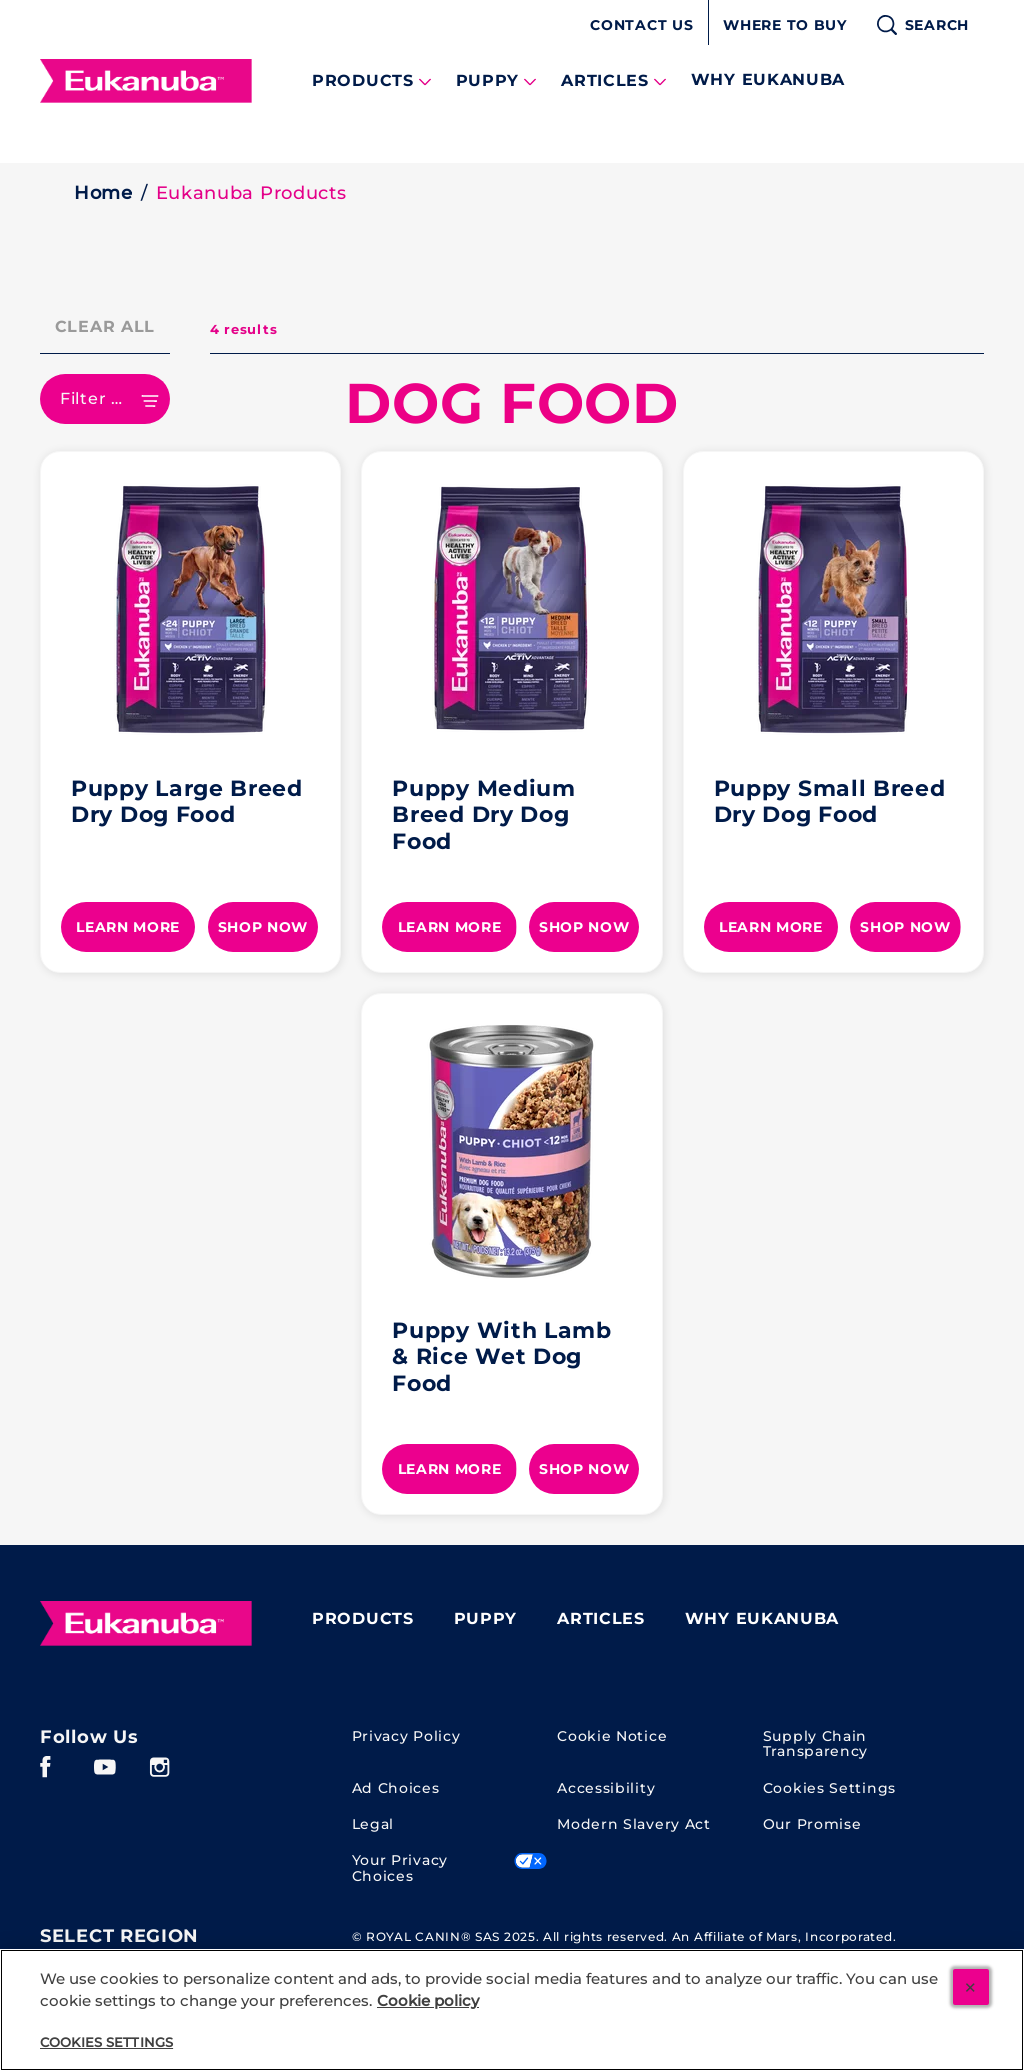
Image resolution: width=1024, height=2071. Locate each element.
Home (103, 193)
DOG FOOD (512, 403)
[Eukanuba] (146, 1624)
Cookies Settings (829, 1788)
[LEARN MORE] (128, 927)
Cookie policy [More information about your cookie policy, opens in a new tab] (428, 2001)
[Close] (971, 1987)
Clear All (105, 326)
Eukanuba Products (251, 193)
